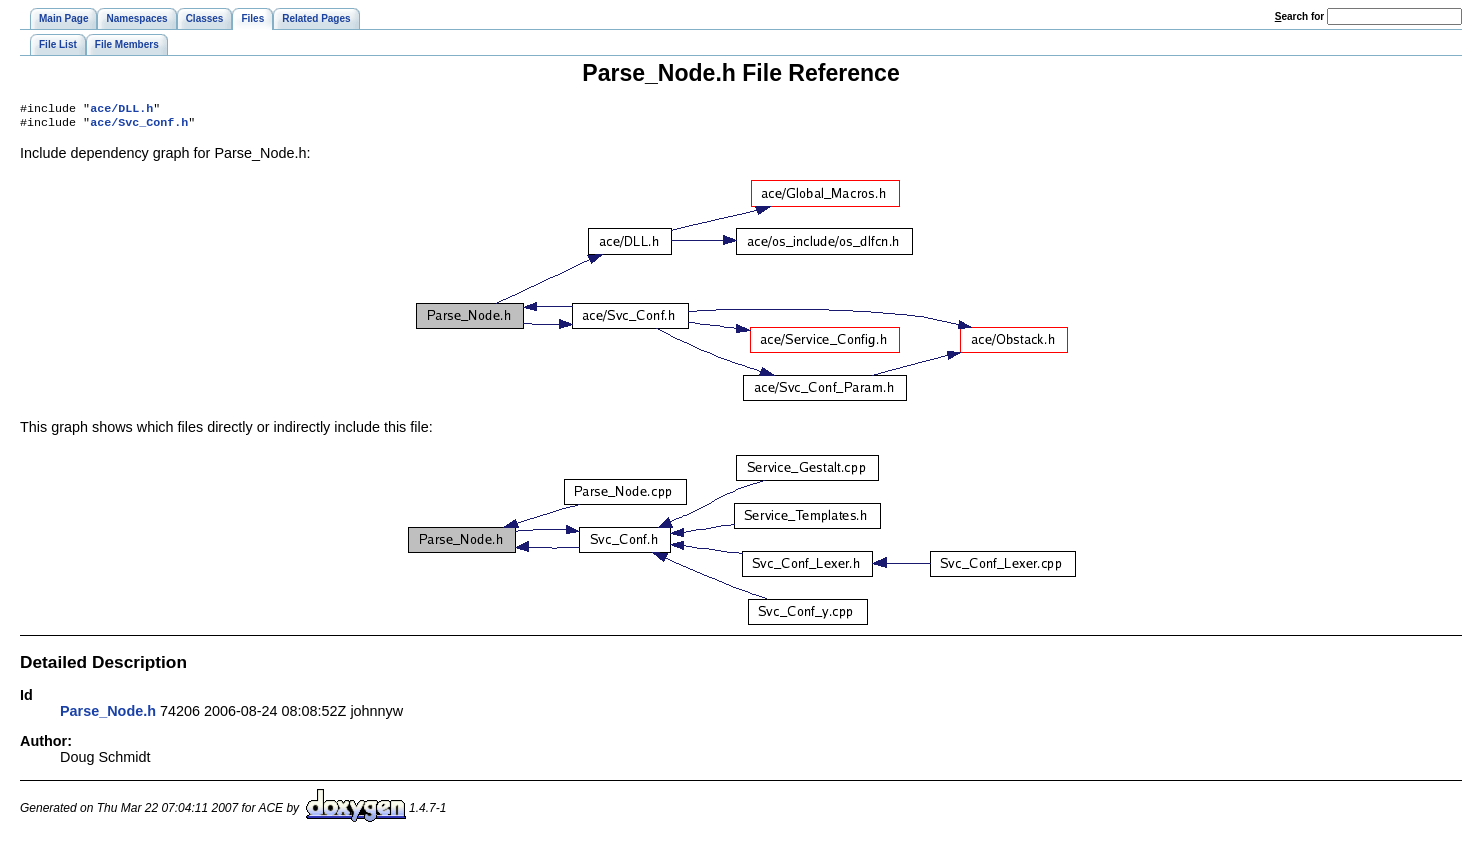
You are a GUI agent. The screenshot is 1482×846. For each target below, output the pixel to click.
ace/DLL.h (121, 110)
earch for (1299, 16)
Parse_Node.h (108, 715)
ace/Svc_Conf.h (139, 126)
